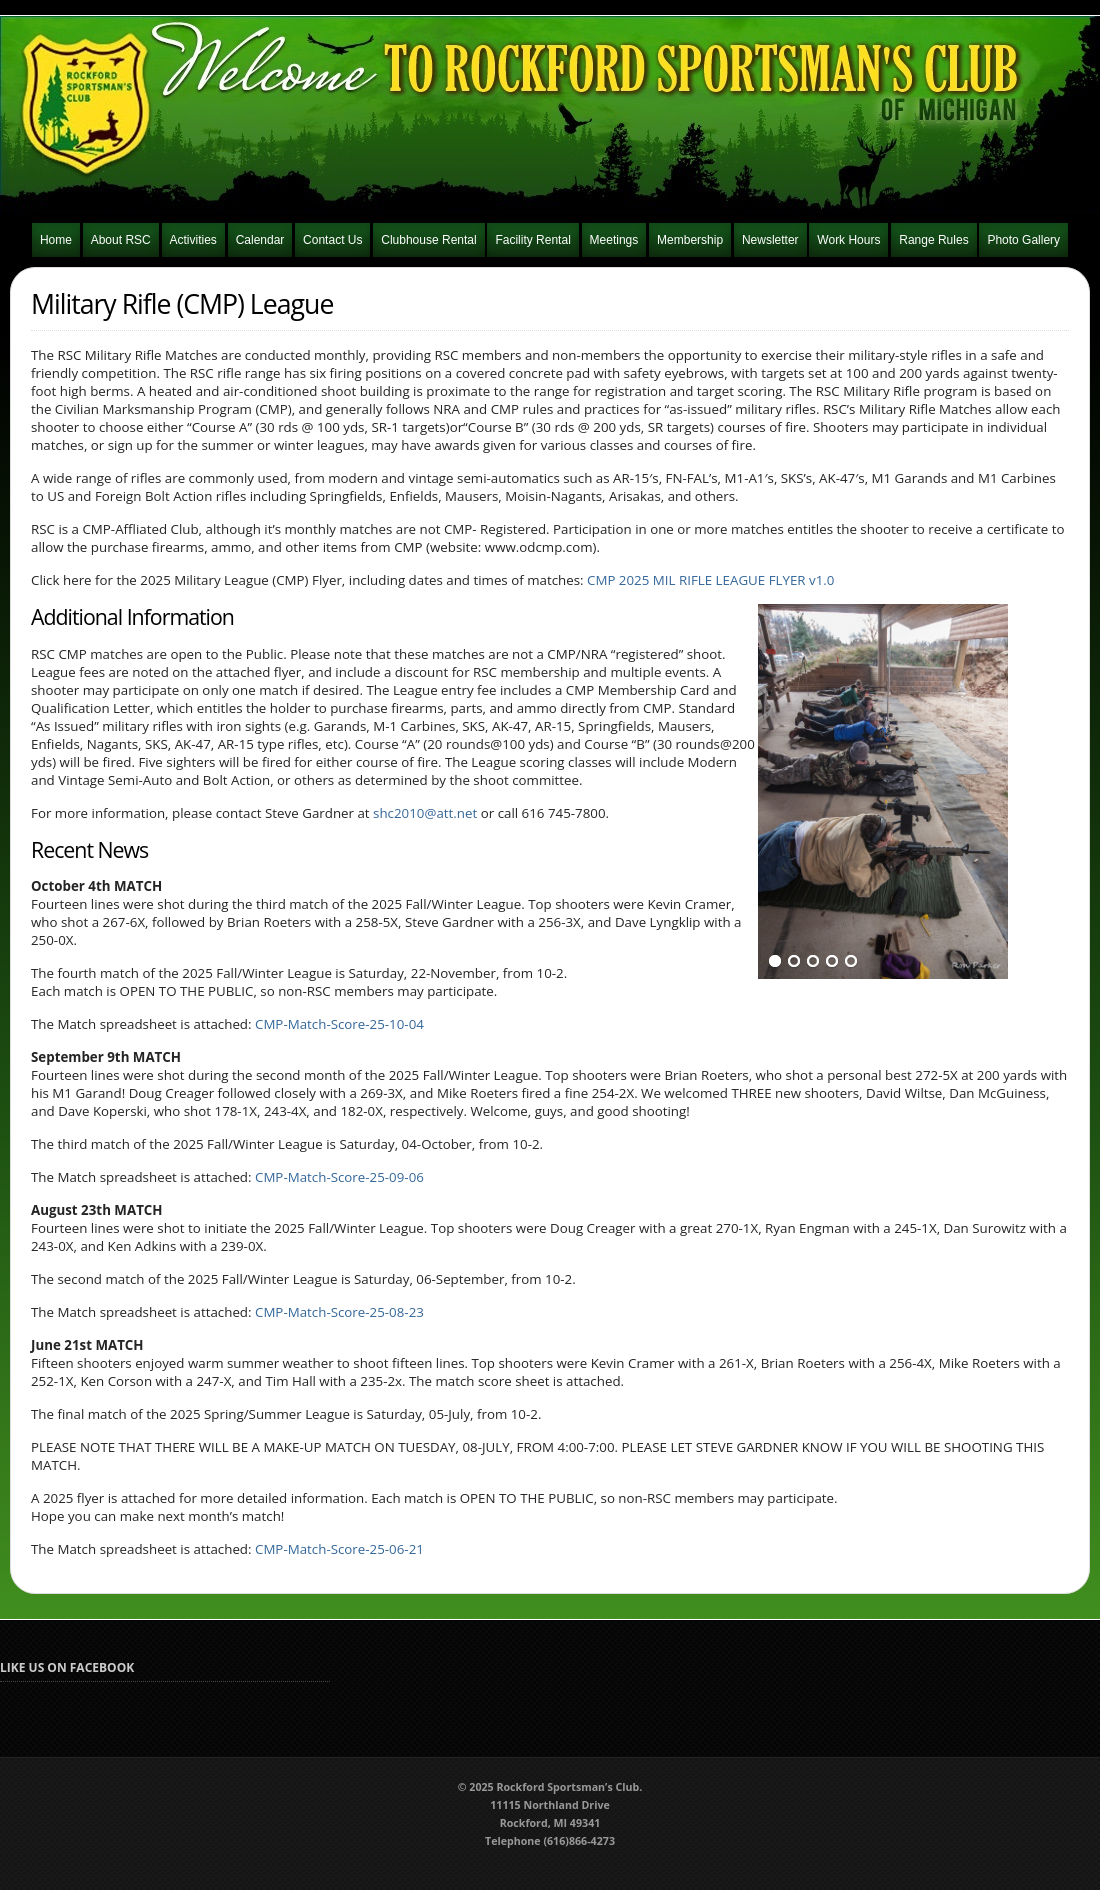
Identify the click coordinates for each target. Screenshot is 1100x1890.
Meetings (614, 240)
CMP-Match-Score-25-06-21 (339, 1549)
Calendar (260, 240)
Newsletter (770, 240)
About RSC (121, 240)
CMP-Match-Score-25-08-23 (339, 1312)
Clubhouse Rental (428, 240)
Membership (690, 240)
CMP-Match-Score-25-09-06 (339, 1177)
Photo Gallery (1023, 240)
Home (56, 240)
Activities (193, 240)
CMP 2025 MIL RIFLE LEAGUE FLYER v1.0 (710, 580)
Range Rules (933, 240)
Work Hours (848, 240)
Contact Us (332, 240)
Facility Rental (532, 240)
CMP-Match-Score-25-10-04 (339, 1024)
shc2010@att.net (425, 813)
